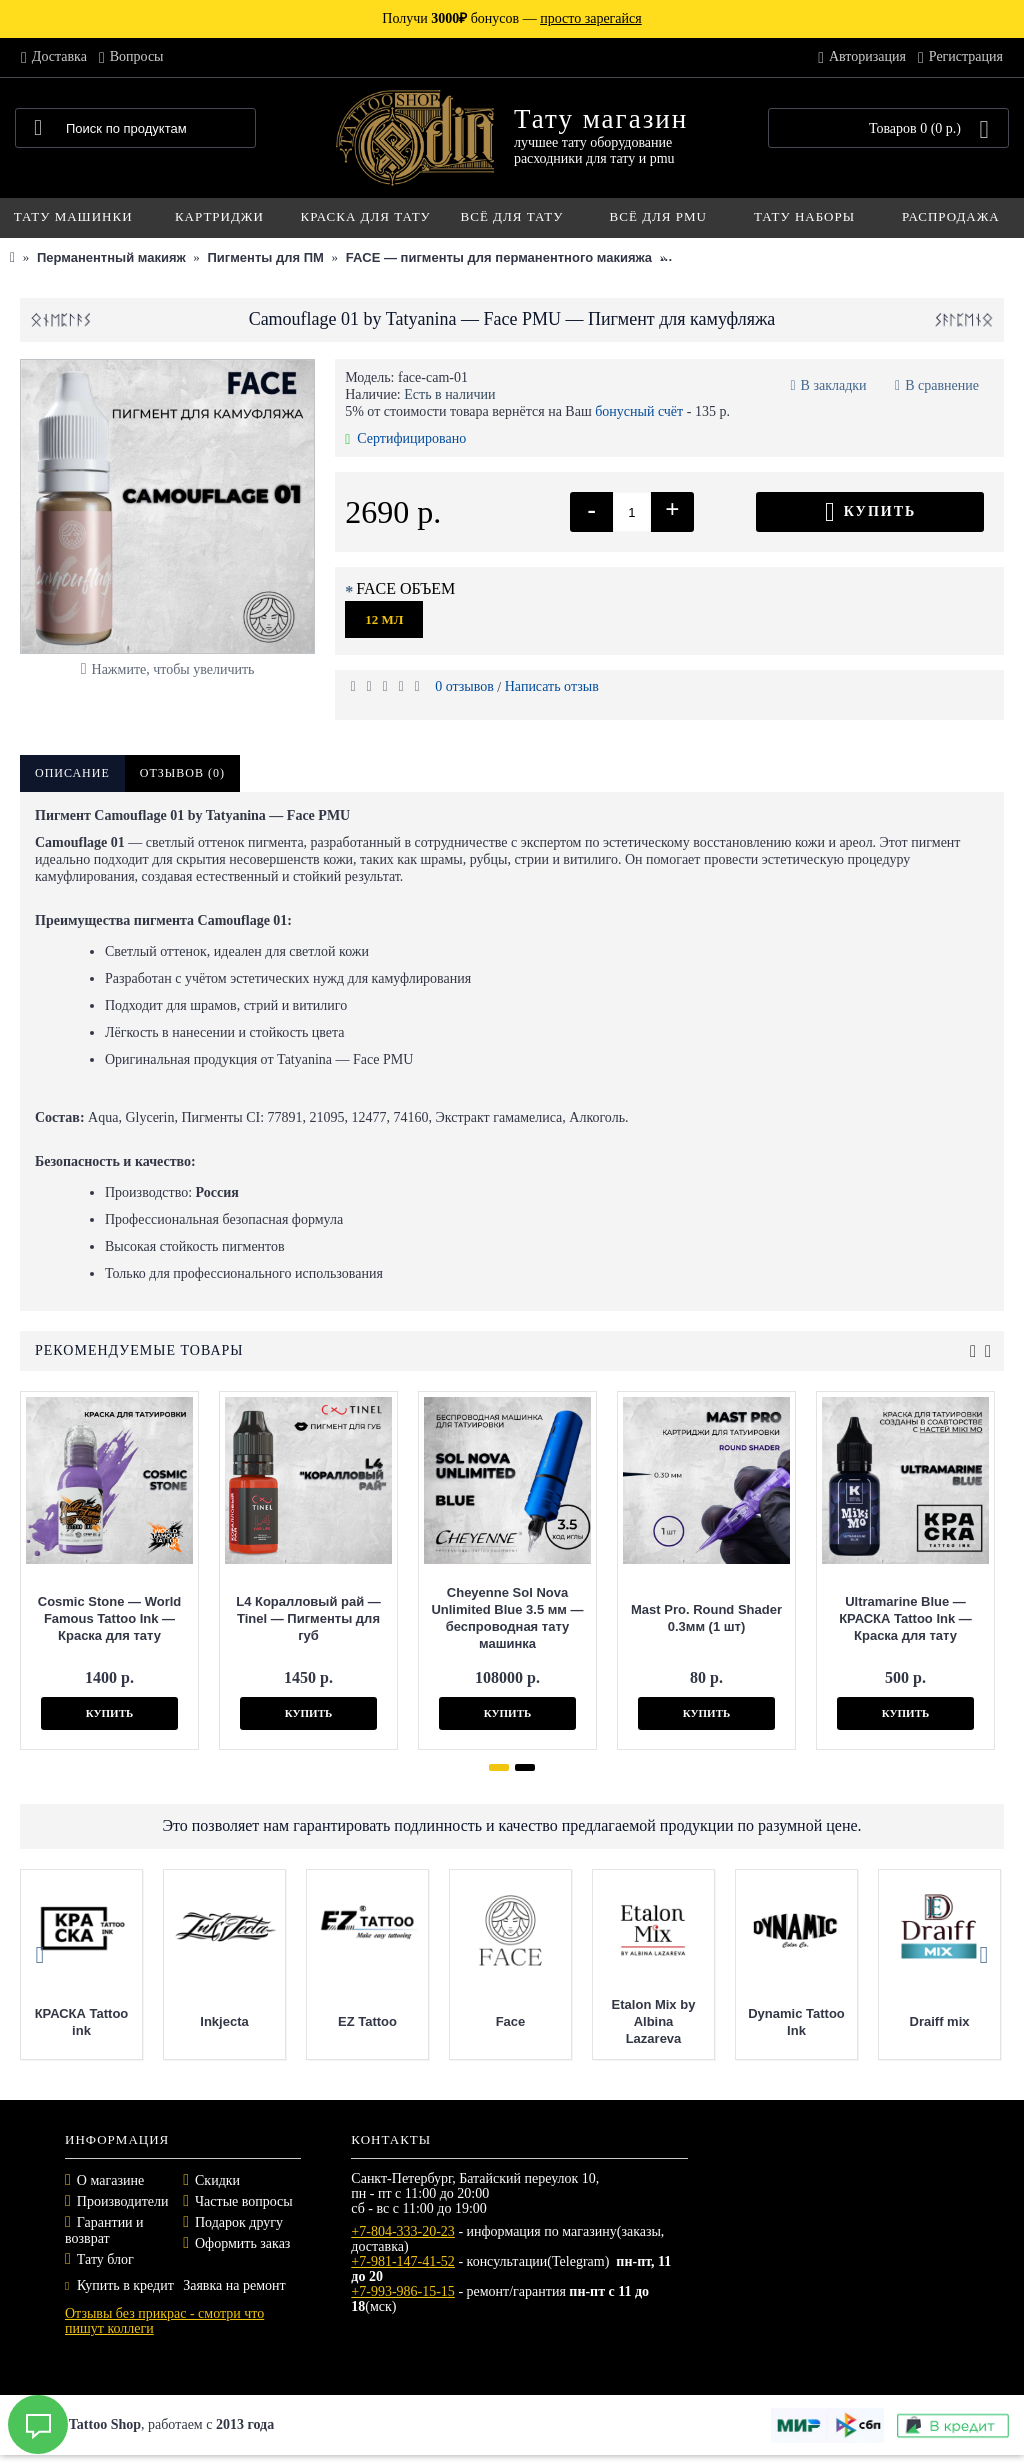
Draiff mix (940, 2021)
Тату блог (105, 2259)
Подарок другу (239, 2222)
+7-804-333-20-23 (403, 2231)
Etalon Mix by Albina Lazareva (654, 2021)
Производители (123, 2201)
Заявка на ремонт (234, 2285)
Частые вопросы (244, 2201)
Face (511, 2021)
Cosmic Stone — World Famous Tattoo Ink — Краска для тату (110, 1618)
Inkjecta (224, 2021)
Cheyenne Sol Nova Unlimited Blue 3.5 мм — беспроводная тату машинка (507, 1618)
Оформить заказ (242, 2243)
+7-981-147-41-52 (403, 2261)
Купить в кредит (119, 2285)
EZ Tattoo (367, 2021)
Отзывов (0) (182, 773)
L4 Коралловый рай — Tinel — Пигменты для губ (308, 1618)
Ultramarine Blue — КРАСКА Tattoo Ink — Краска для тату (905, 1618)
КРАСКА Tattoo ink (82, 2022)
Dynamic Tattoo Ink (796, 2022)
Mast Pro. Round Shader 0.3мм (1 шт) (706, 1618)
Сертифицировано (405, 438)
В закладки (834, 385)
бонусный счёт (639, 411)
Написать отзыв (552, 686)
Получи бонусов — (511, 18)
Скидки (217, 2180)
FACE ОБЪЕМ (405, 588)
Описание (72, 773)
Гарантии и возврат (104, 2230)
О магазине (110, 2180)
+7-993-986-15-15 (403, 2291)
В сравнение (942, 385)
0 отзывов (464, 686)
